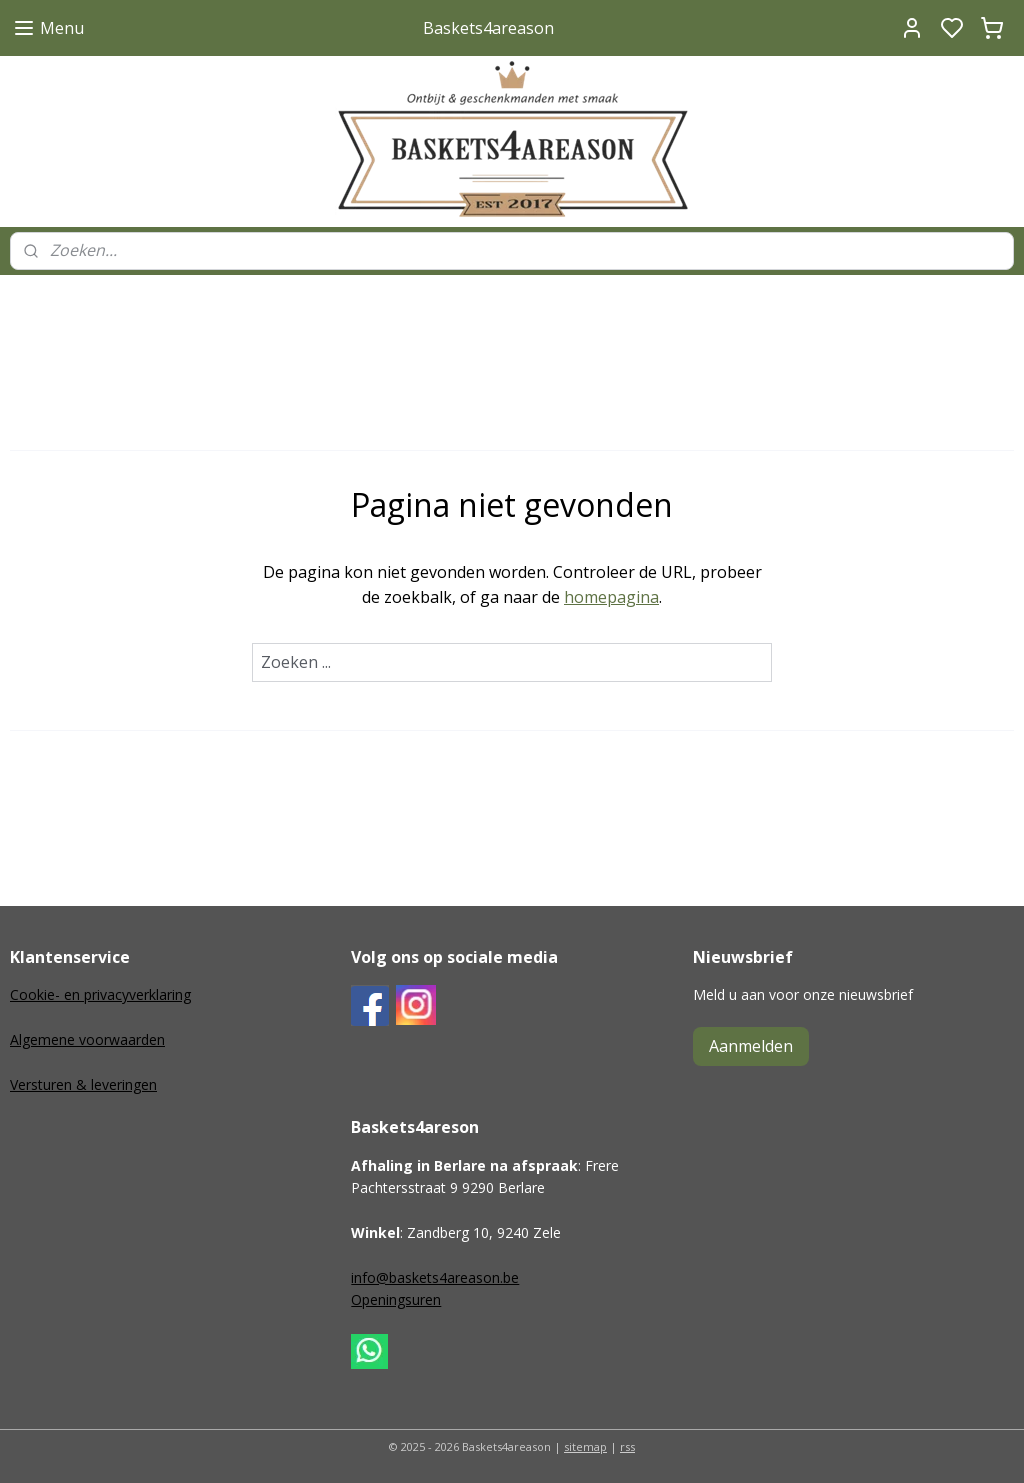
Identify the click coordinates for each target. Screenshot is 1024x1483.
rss (627, 1446)
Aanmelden (751, 1046)
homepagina (611, 597)
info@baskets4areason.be (435, 1277)
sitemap (585, 1446)
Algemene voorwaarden (87, 1039)
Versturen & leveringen (83, 1084)
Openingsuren (396, 1299)
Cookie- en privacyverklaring (100, 994)
